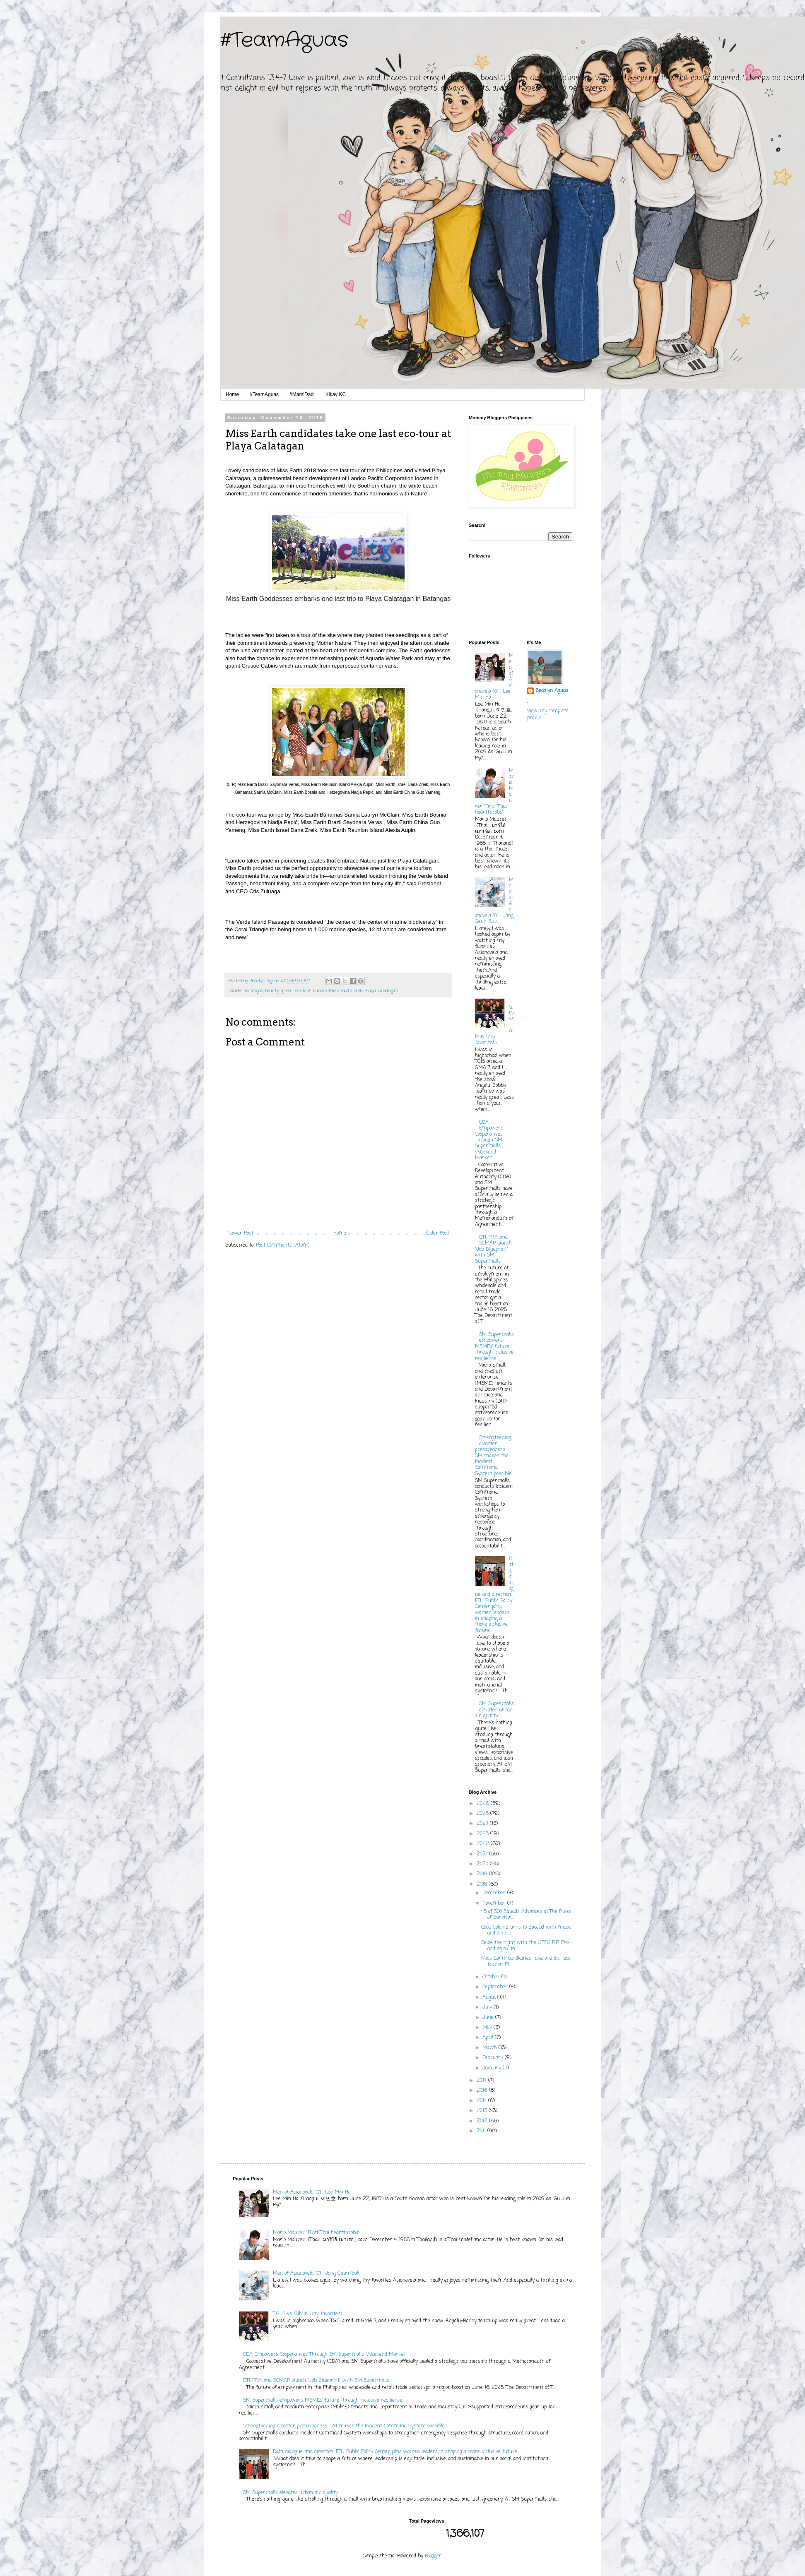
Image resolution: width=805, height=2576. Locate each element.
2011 (482, 2131)
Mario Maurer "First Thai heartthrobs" (316, 2233)
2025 (483, 1813)
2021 (483, 1854)
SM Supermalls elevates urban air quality (494, 1710)
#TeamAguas (284, 40)
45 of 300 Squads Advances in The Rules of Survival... (526, 1914)
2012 (483, 2121)
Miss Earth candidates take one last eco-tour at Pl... (526, 1961)
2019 (483, 1874)
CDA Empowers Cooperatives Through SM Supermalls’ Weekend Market (489, 1140)
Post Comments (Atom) (282, 1245)
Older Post (437, 1233)
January (492, 2068)
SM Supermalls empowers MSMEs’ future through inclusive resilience (494, 1346)
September (495, 1987)
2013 (483, 2111)
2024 (483, 1823)
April (488, 2037)
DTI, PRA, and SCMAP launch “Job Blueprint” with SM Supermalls (493, 1249)
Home (232, 394)
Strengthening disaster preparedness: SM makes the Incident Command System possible (493, 1455)
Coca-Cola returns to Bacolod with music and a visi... (526, 1930)
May (488, 2027)
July (488, 2007)
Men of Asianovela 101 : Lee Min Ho (311, 2192)
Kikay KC (335, 394)
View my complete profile (548, 714)
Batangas (253, 991)
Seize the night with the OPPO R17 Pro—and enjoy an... (526, 1945)
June (488, 2017)
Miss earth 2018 (346, 991)
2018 (483, 1884)
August (491, 1997)
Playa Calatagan (381, 991)
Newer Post (240, 1233)
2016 (483, 2090)
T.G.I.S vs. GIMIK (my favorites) (307, 2314)
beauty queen (279, 991)
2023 (483, 1834)
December (494, 1893)
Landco (320, 991)
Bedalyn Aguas (551, 690)
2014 (482, 2101)
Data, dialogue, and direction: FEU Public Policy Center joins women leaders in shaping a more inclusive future (494, 1594)
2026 (484, 1803)
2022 (484, 1844)
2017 (482, 2080)
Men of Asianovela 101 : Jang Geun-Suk (316, 2273)
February (493, 2058)
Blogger (433, 2556)
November (494, 1903)
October (491, 1977)
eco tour (303, 991)
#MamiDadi (302, 394)
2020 (483, 1864)
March (490, 2048)
